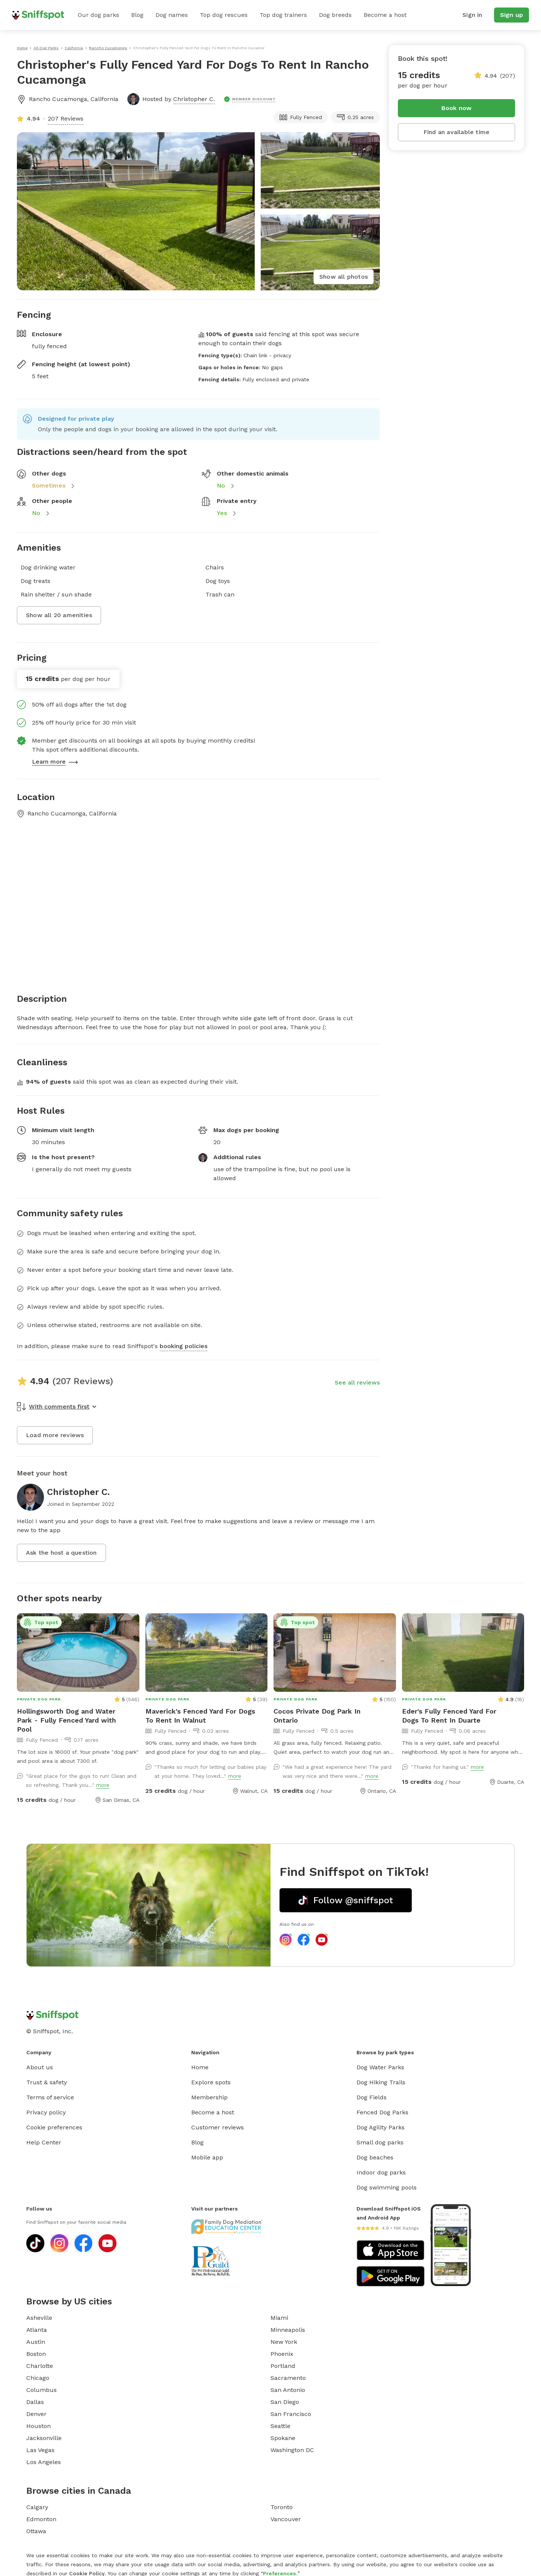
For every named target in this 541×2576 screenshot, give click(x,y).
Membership (209, 2097)
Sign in (472, 14)
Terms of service (50, 2097)
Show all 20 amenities (59, 615)
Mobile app (207, 2157)
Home (200, 2067)
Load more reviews (55, 1435)
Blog (137, 14)
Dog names (172, 14)
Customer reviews (217, 2127)
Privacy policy (46, 2112)
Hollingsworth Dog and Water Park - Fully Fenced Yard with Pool (66, 1720)
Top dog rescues (224, 14)
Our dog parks (98, 14)
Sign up (511, 14)
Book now (456, 108)
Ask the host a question (61, 1552)
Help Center (43, 2142)
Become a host (385, 14)
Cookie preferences (54, 2127)
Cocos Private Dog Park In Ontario (317, 1715)
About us (39, 2067)
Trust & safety (46, 2082)
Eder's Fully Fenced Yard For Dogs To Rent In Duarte (449, 1715)
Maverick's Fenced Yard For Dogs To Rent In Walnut (200, 1715)
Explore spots (211, 2082)
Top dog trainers (283, 14)
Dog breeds (335, 14)
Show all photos (343, 276)
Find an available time (456, 132)
